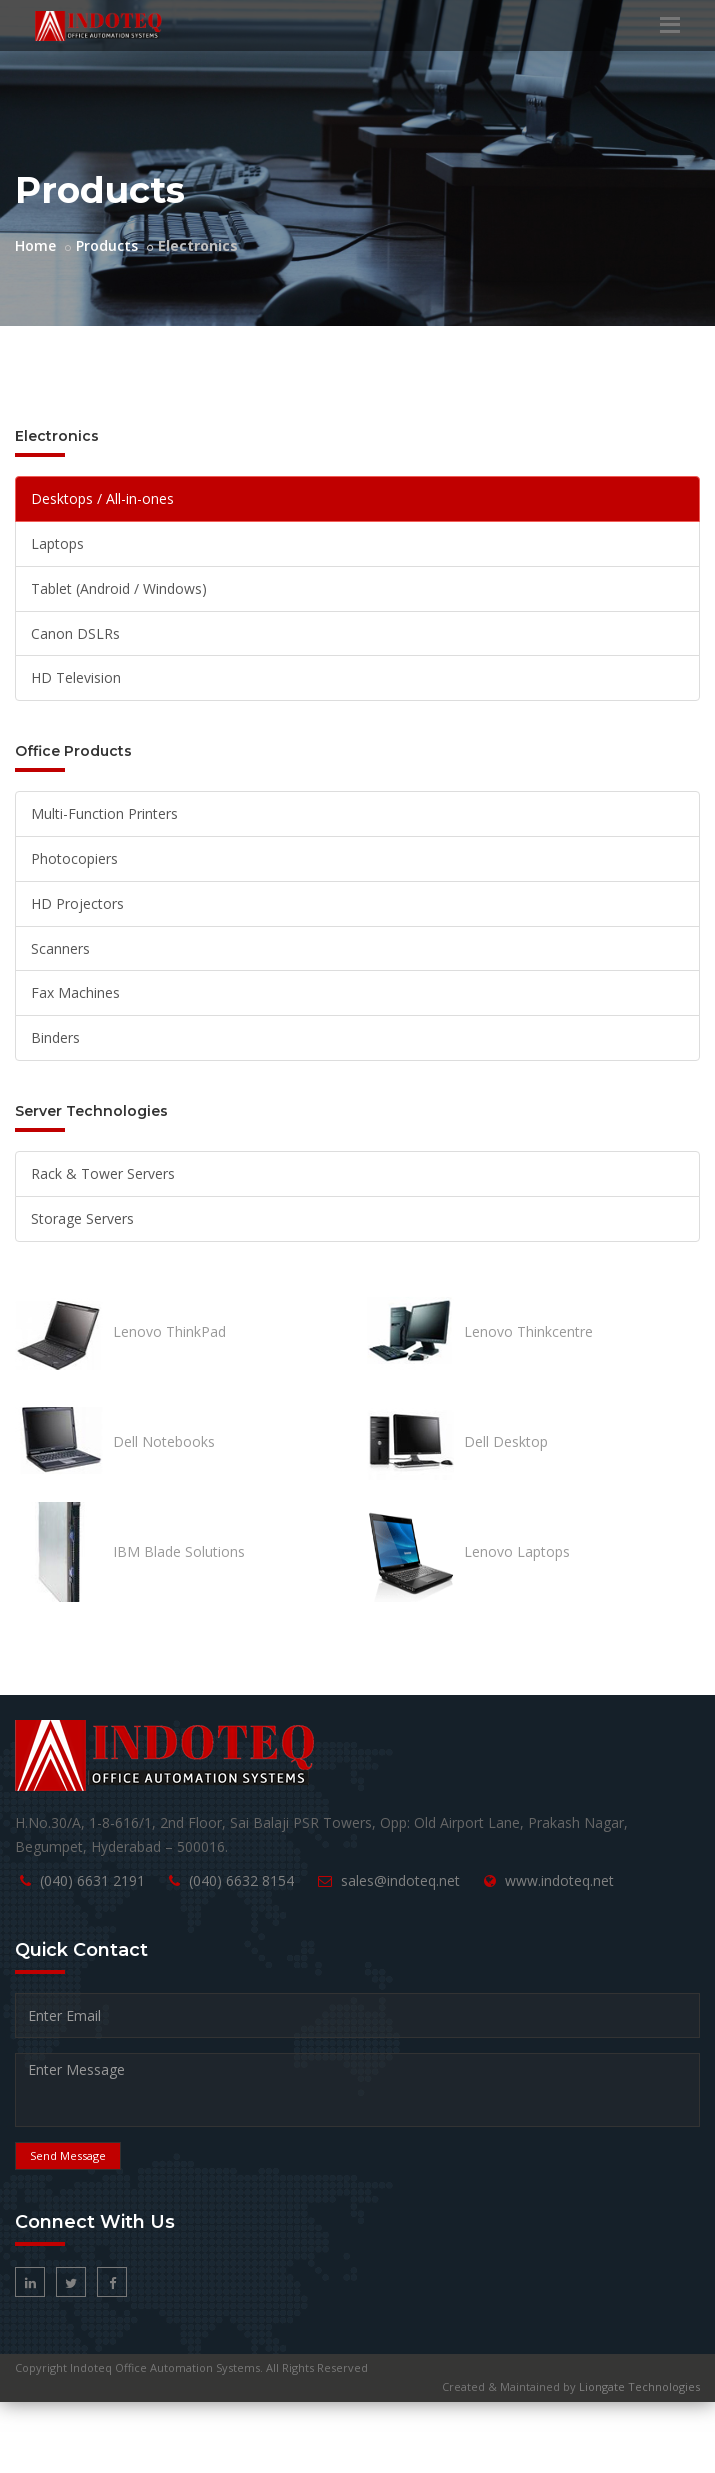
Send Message (68, 2155)
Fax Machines (75, 992)
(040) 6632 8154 (241, 1880)
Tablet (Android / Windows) (119, 588)
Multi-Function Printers (104, 813)
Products (107, 245)
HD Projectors (77, 903)
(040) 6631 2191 (92, 1880)
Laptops (57, 543)
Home (35, 245)
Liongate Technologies (639, 2386)
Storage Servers (82, 1218)
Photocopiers (74, 858)
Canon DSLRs (75, 633)
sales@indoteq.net (400, 1880)
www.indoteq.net (559, 1880)
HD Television (76, 677)
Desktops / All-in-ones (102, 498)
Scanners (60, 948)
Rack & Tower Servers (103, 1173)
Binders (55, 1037)
